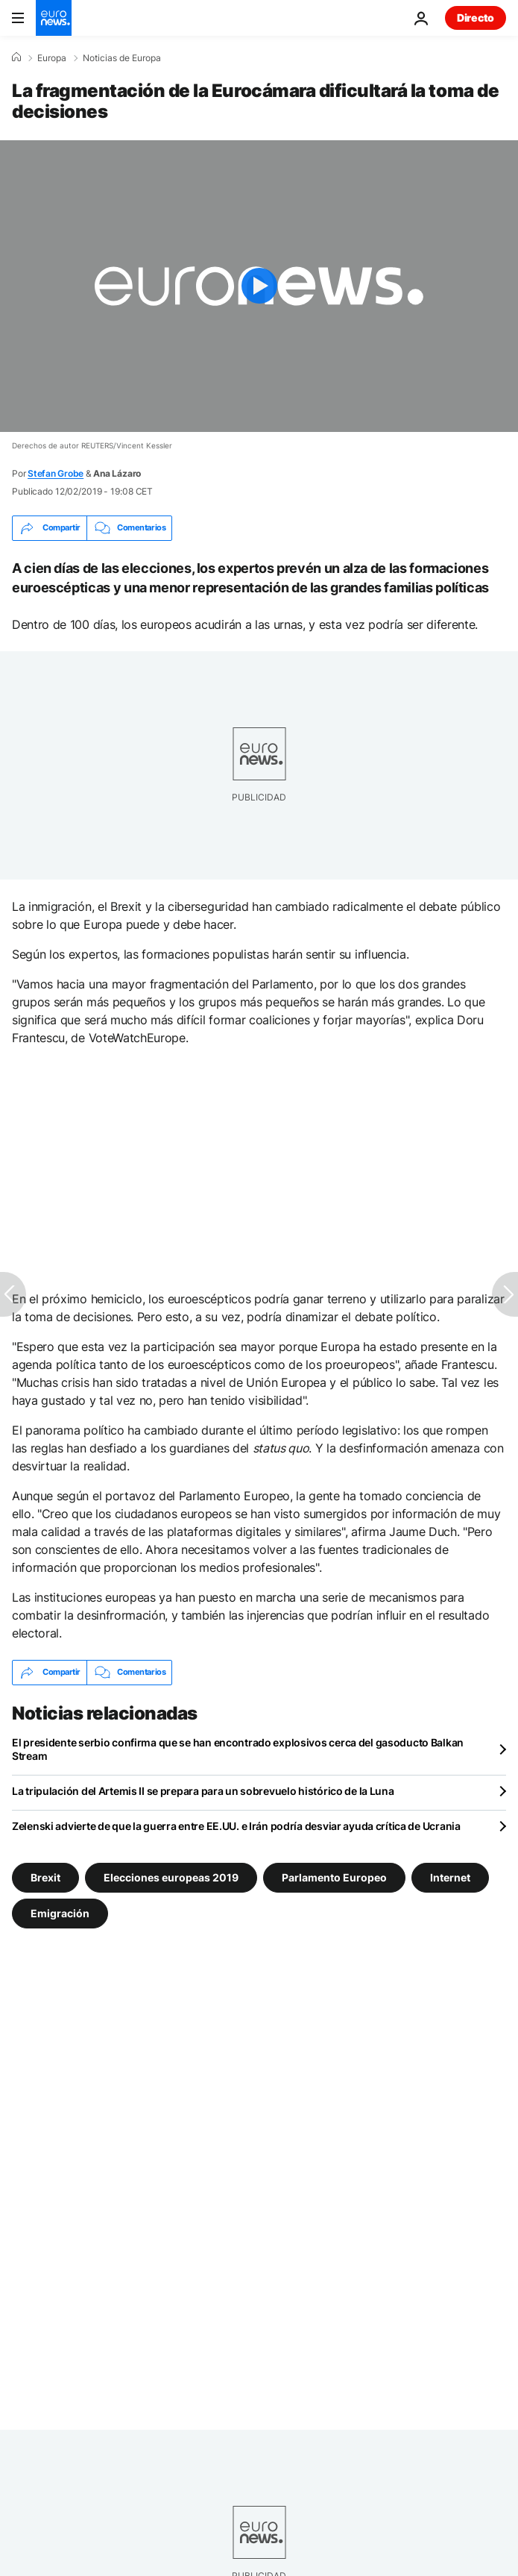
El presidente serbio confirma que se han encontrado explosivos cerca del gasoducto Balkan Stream (238, 1749)
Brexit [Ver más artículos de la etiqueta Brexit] (45, 1877)
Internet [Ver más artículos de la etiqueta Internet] (450, 1877)
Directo (475, 17)
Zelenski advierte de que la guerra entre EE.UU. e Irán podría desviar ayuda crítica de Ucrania (236, 1826)
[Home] (16, 57)
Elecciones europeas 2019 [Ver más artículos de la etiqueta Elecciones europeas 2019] (171, 1877)
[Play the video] (259, 286)
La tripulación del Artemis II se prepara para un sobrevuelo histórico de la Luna (203, 1790)
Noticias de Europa (122, 58)
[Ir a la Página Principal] (54, 18)
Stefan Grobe (55, 473)
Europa (51, 58)
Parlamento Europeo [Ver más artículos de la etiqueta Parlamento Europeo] (334, 1877)
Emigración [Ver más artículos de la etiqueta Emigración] (60, 1913)
